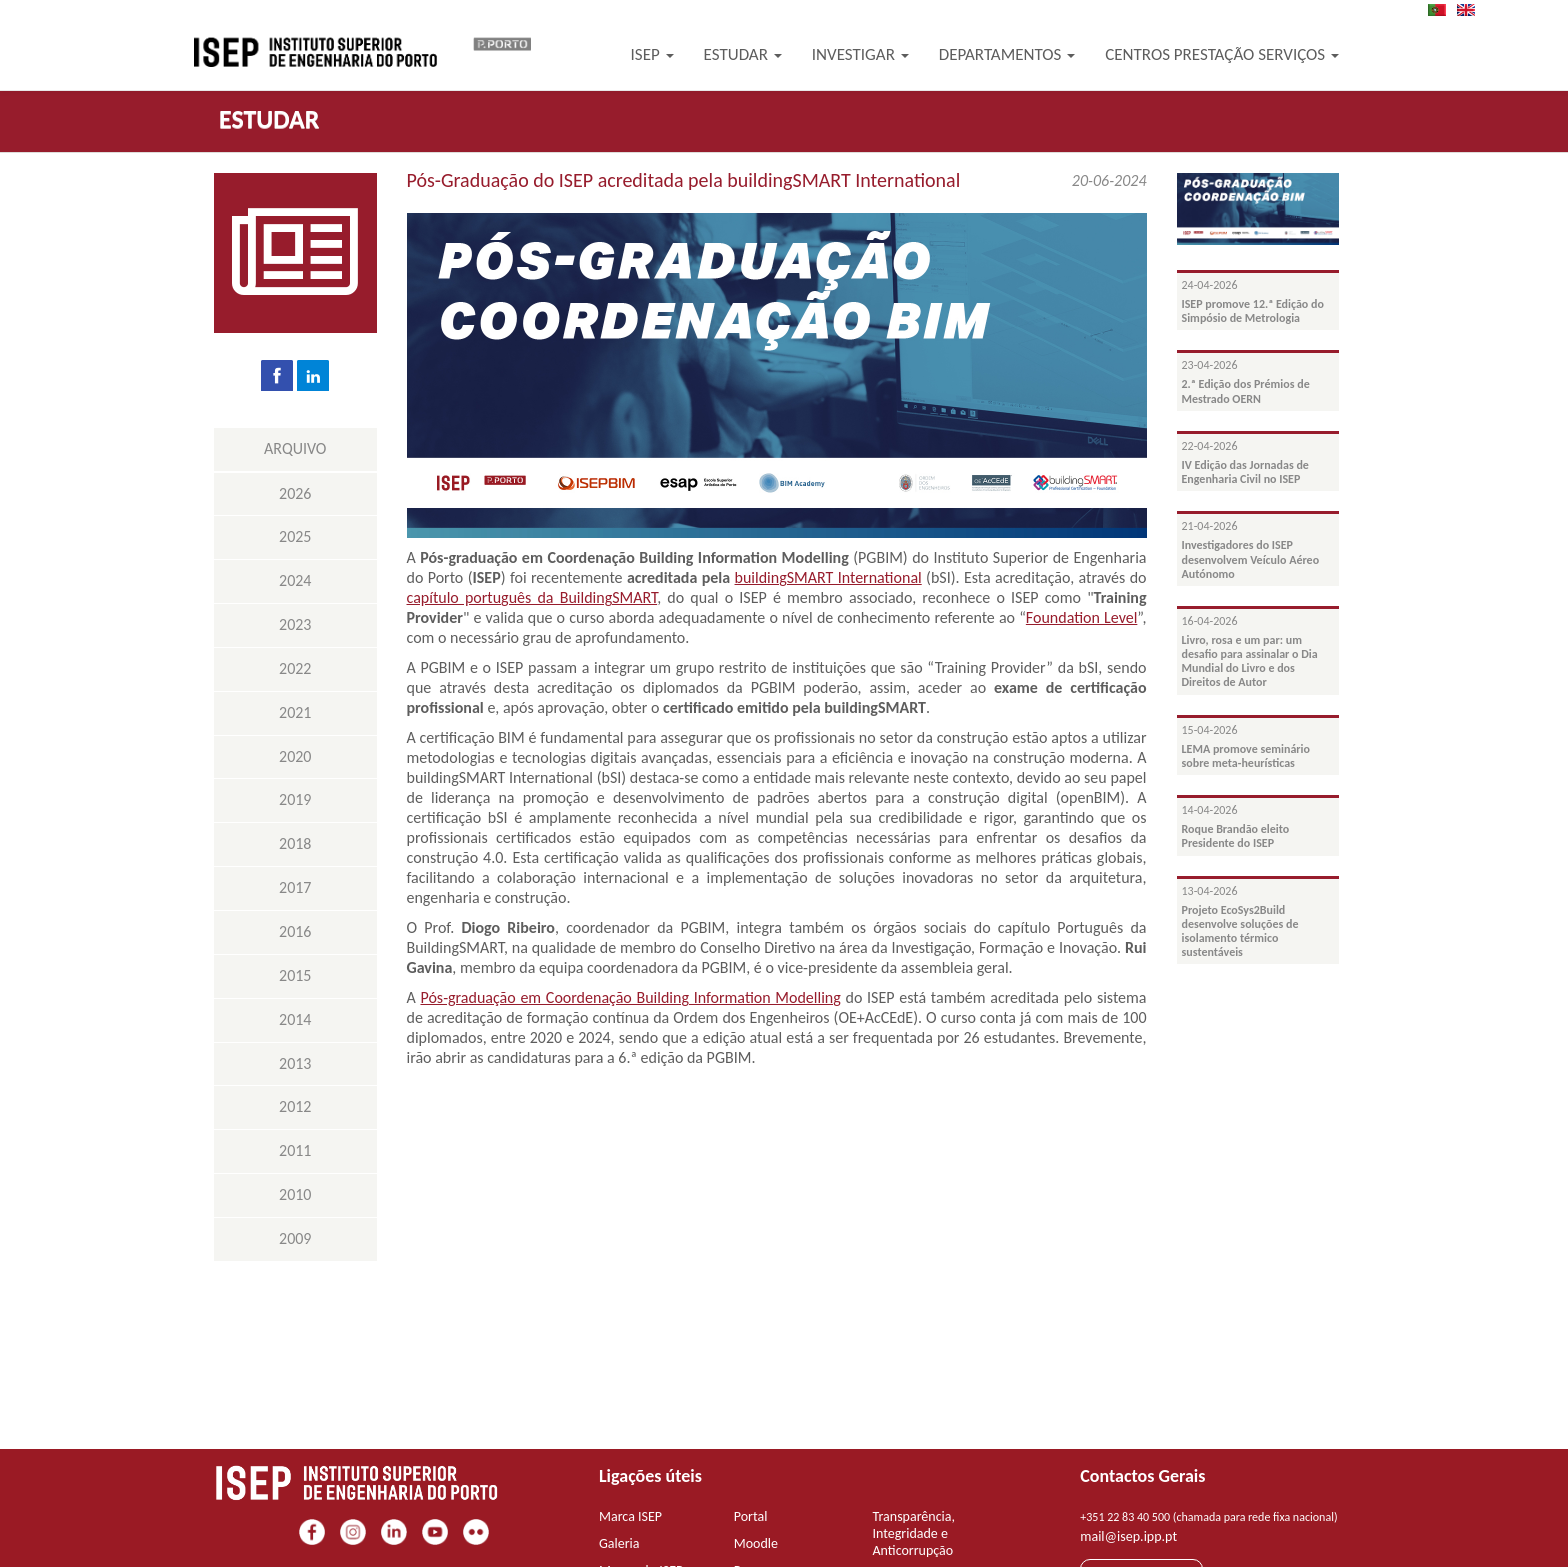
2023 (295, 624)
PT (1443, 10)
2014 (295, 1019)
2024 (295, 580)
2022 (295, 668)
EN (1472, 10)
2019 (295, 799)
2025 (295, 536)
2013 (295, 1063)
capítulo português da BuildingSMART (532, 597)
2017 (295, 887)
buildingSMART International (828, 577)
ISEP (652, 54)
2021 (295, 712)
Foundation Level (1082, 617)
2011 (295, 1150)
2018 (295, 843)
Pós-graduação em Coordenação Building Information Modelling (630, 997)
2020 (295, 756)
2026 (295, 493)
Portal (751, 1516)
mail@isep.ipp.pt (1128, 1536)
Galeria (619, 1543)
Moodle (756, 1543)
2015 (295, 975)
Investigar (860, 54)
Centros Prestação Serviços (1222, 54)
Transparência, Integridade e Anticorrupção (914, 1533)
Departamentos (1007, 54)
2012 (295, 1106)
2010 (295, 1194)
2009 (295, 1238)
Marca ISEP (630, 1516)
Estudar (743, 54)
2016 (295, 931)
